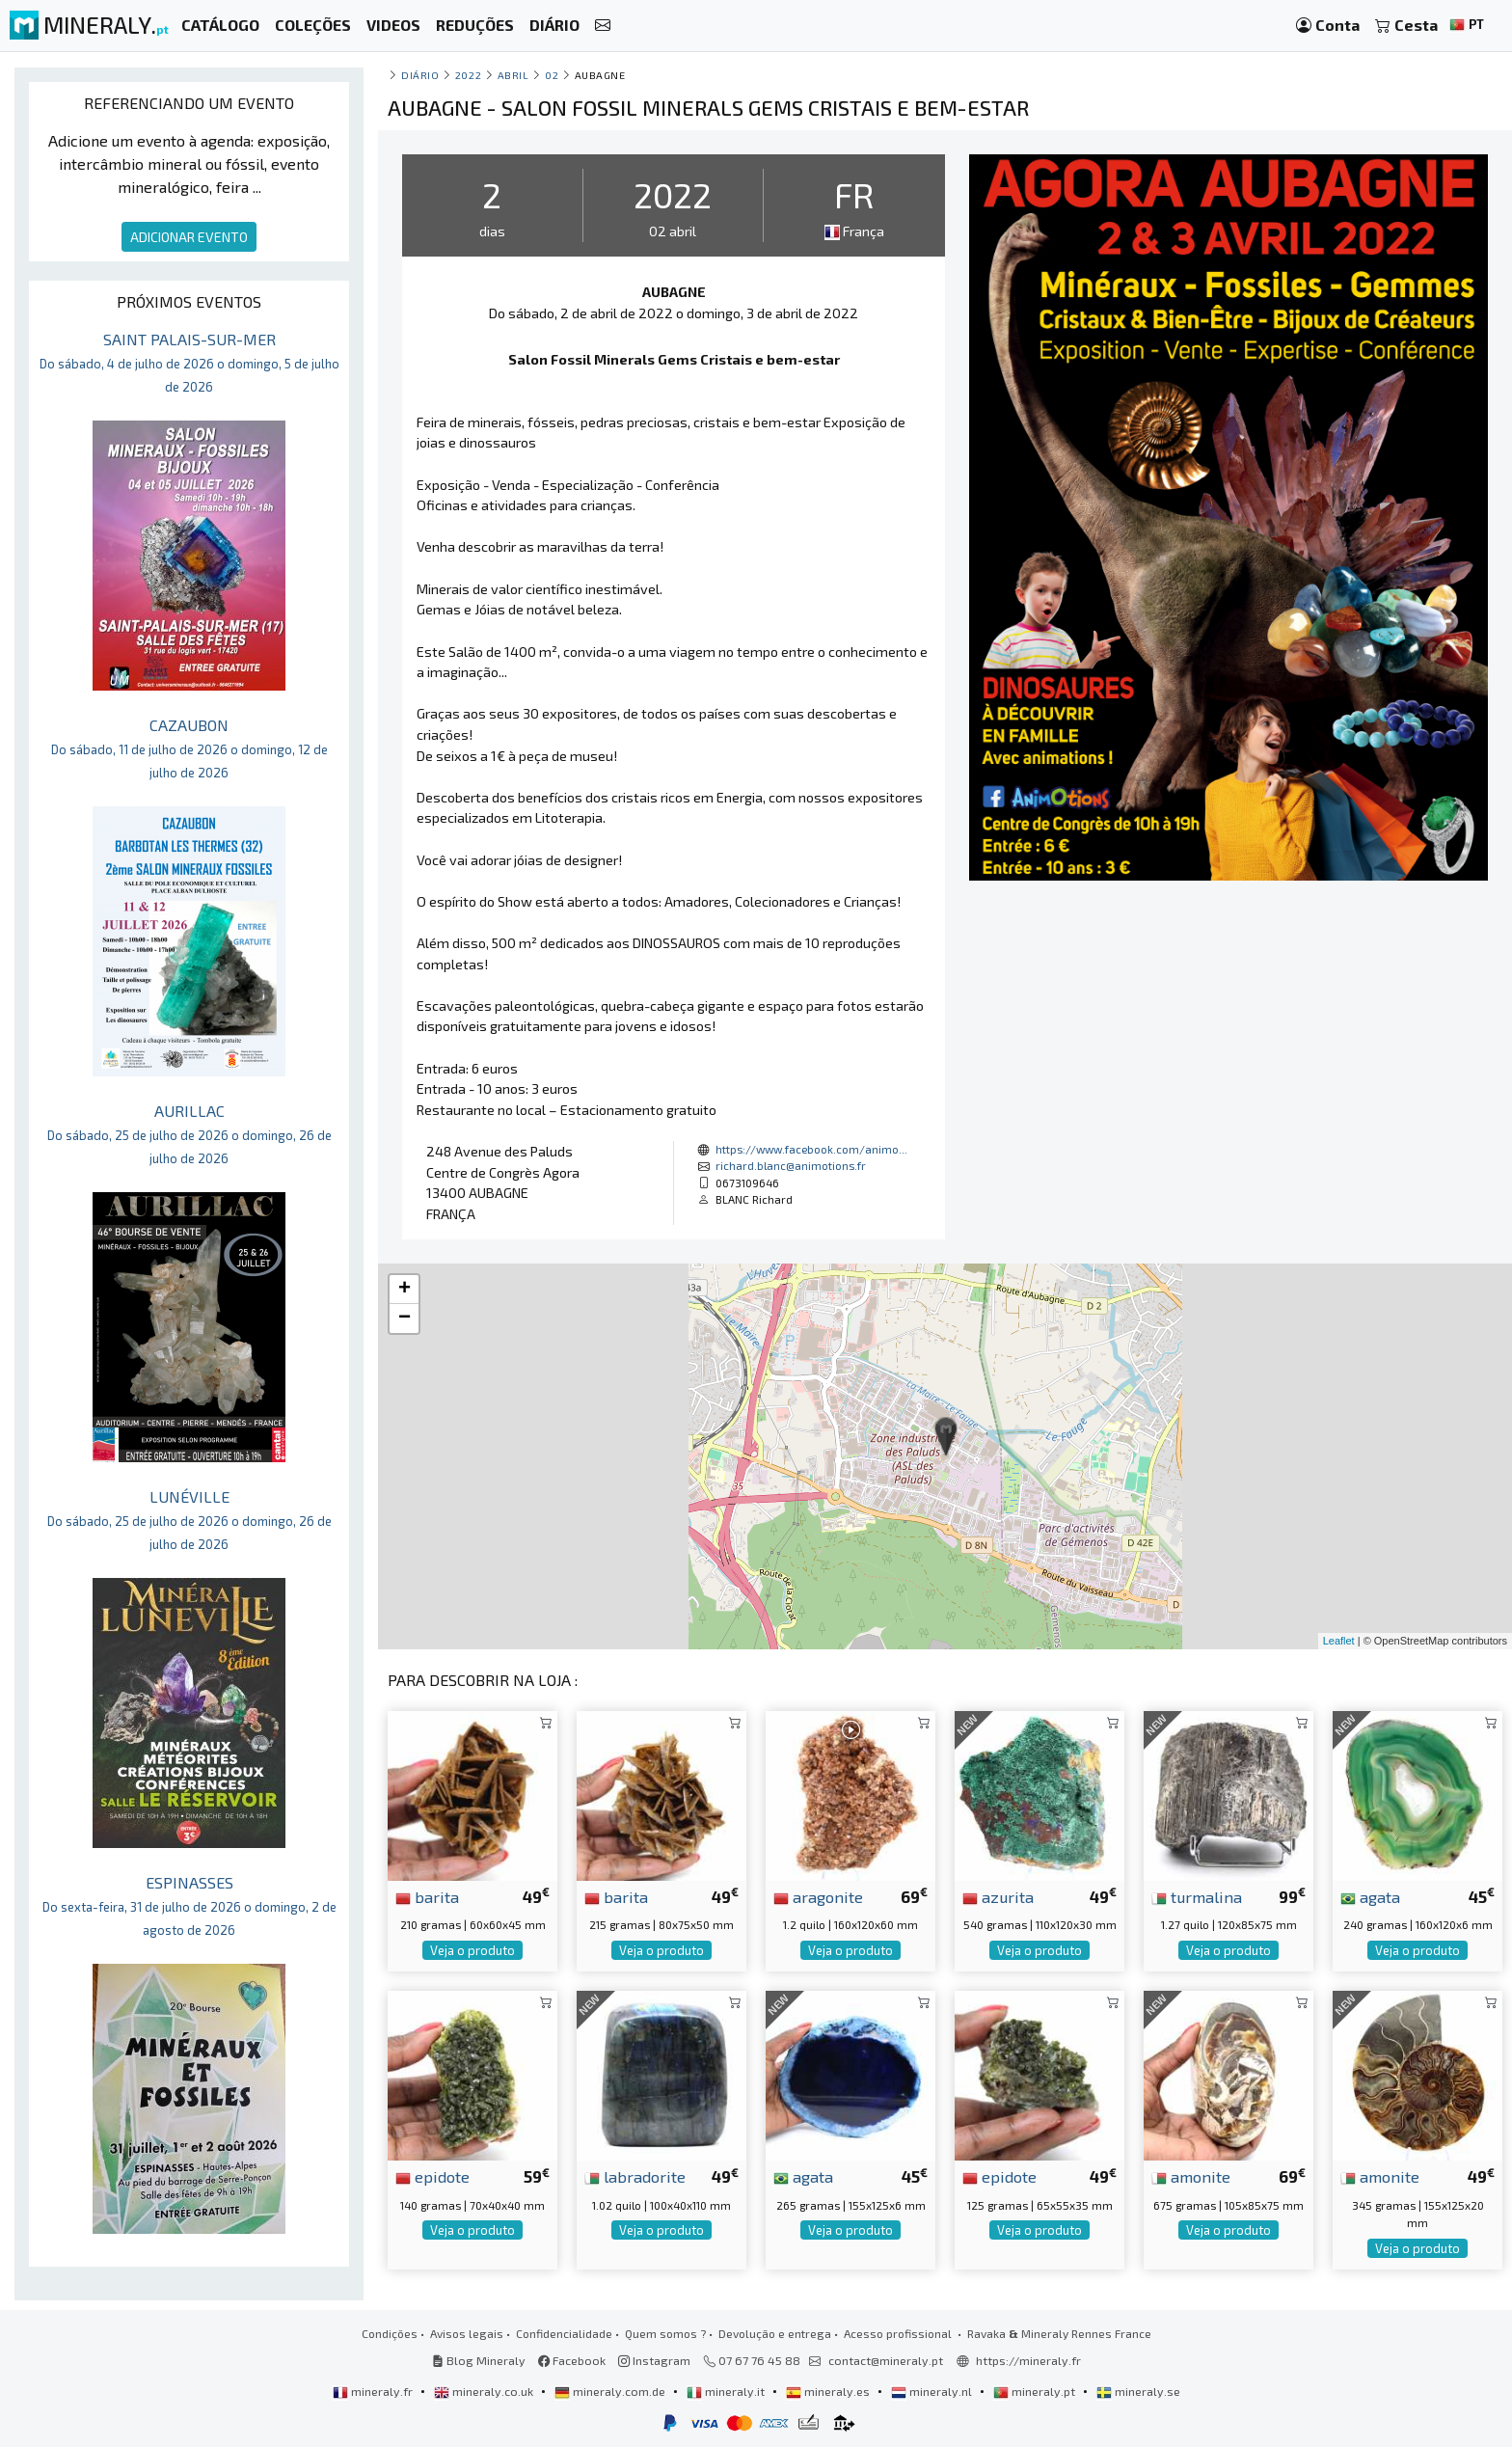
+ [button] (404, 1289)
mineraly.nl (933, 2391)
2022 (468, 74)
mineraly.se (1138, 2391)
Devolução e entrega (774, 2333)
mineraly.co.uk (485, 2391)
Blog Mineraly (479, 2360)
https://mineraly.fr (1028, 2360)
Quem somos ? (665, 2333)
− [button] (404, 1318)
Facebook (572, 2360)
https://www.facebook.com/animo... (811, 1149)
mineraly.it (727, 2391)
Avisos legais (466, 2333)
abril (513, 74)
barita (427, 1896)
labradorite (635, 2176)
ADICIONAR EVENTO (189, 237)
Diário (420, 74)
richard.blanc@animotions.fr (791, 1165)
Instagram (654, 2360)
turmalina (1196, 1896)
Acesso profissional (899, 2333)
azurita (998, 1896)
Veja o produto (472, 1950)
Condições (390, 2333)
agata (1370, 1896)
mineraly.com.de (611, 2391)
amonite (1190, 2176)
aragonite (818, 1896)
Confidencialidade (564, 2333)
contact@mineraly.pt (885, 2360)
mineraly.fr (374, 2391)
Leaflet (1339, 1640)
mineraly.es (829, 2391)
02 (551, 74)
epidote (432, 2176)
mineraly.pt (1035, 2391)
